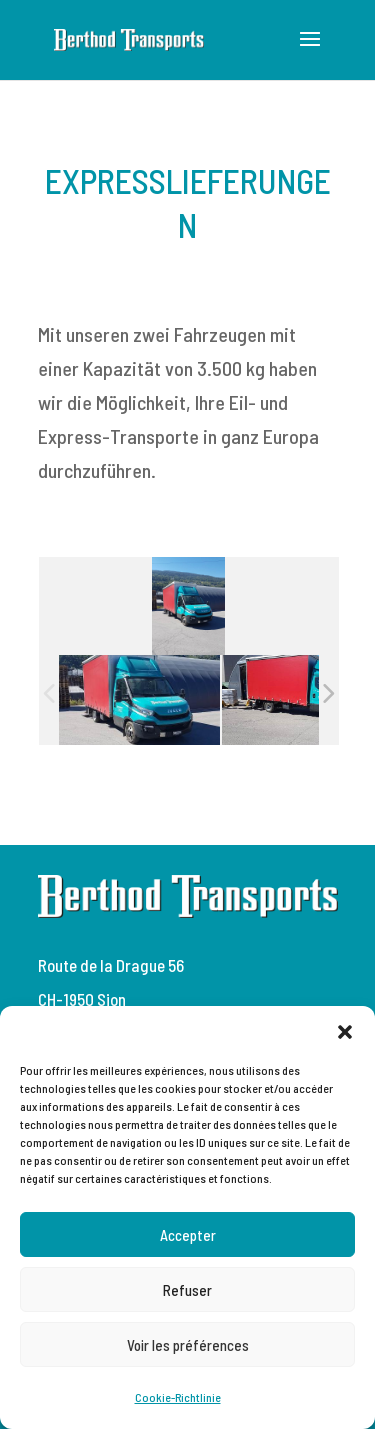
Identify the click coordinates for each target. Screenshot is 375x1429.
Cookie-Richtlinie (178, 1397)
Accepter (188, 1235)
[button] (345, 1031)
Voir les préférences (188, 1345)
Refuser (187, 1290)
